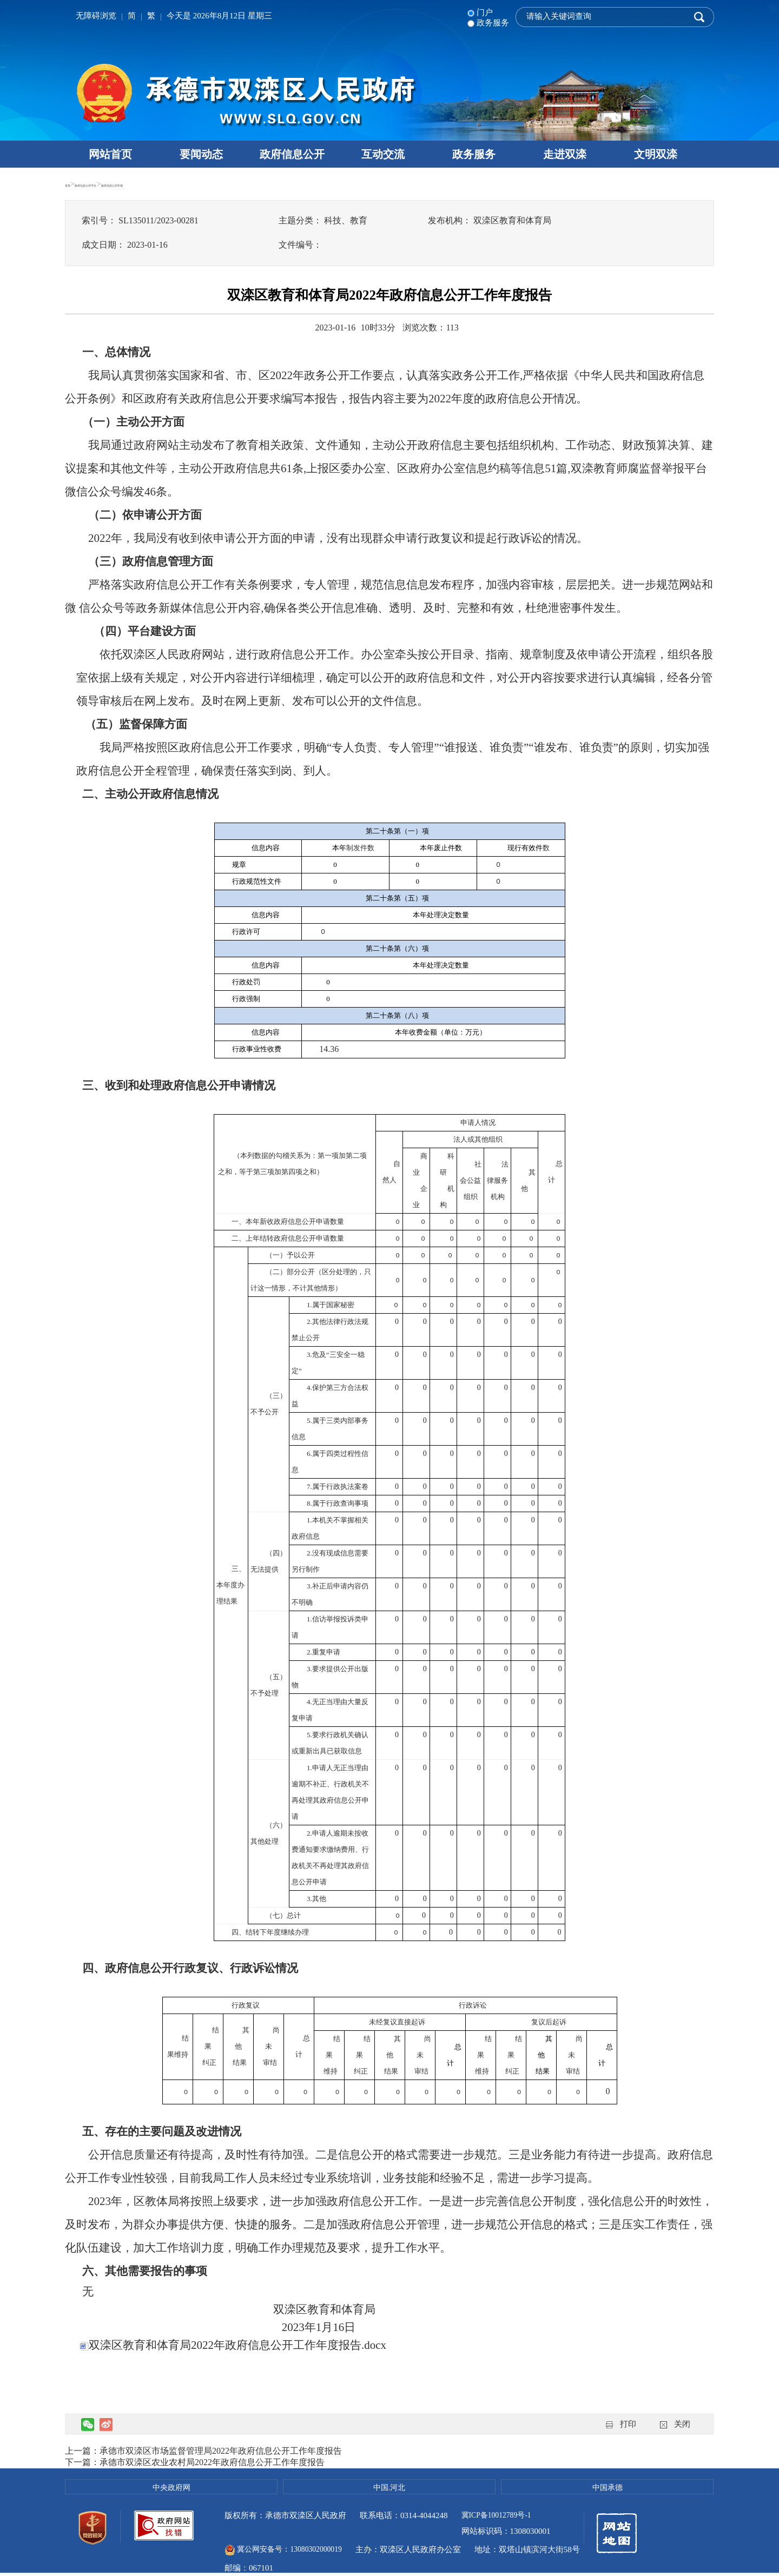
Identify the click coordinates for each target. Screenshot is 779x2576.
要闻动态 (201, 154)
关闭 (682, 2424)
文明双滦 (655, 154)
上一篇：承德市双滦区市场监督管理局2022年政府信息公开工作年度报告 (203, 2450)
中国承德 (607, 2487)
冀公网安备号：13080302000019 (390, 2533)
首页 (73, 184)
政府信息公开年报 (187, 184)
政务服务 (474, 154)
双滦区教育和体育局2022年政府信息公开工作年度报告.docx (233, 2345)
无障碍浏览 (96, 15)
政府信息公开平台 (117, 184)
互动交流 (383, 154)
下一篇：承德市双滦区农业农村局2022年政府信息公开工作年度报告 (195, 2462)
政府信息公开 (292, 154)
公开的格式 (389, 2154)
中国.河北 (389, 2487)
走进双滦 (564, 154)
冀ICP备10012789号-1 (499, 2515)
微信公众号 (93, 491)
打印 (628, 2424)
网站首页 (110, 154)
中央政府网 (171, 2487)
